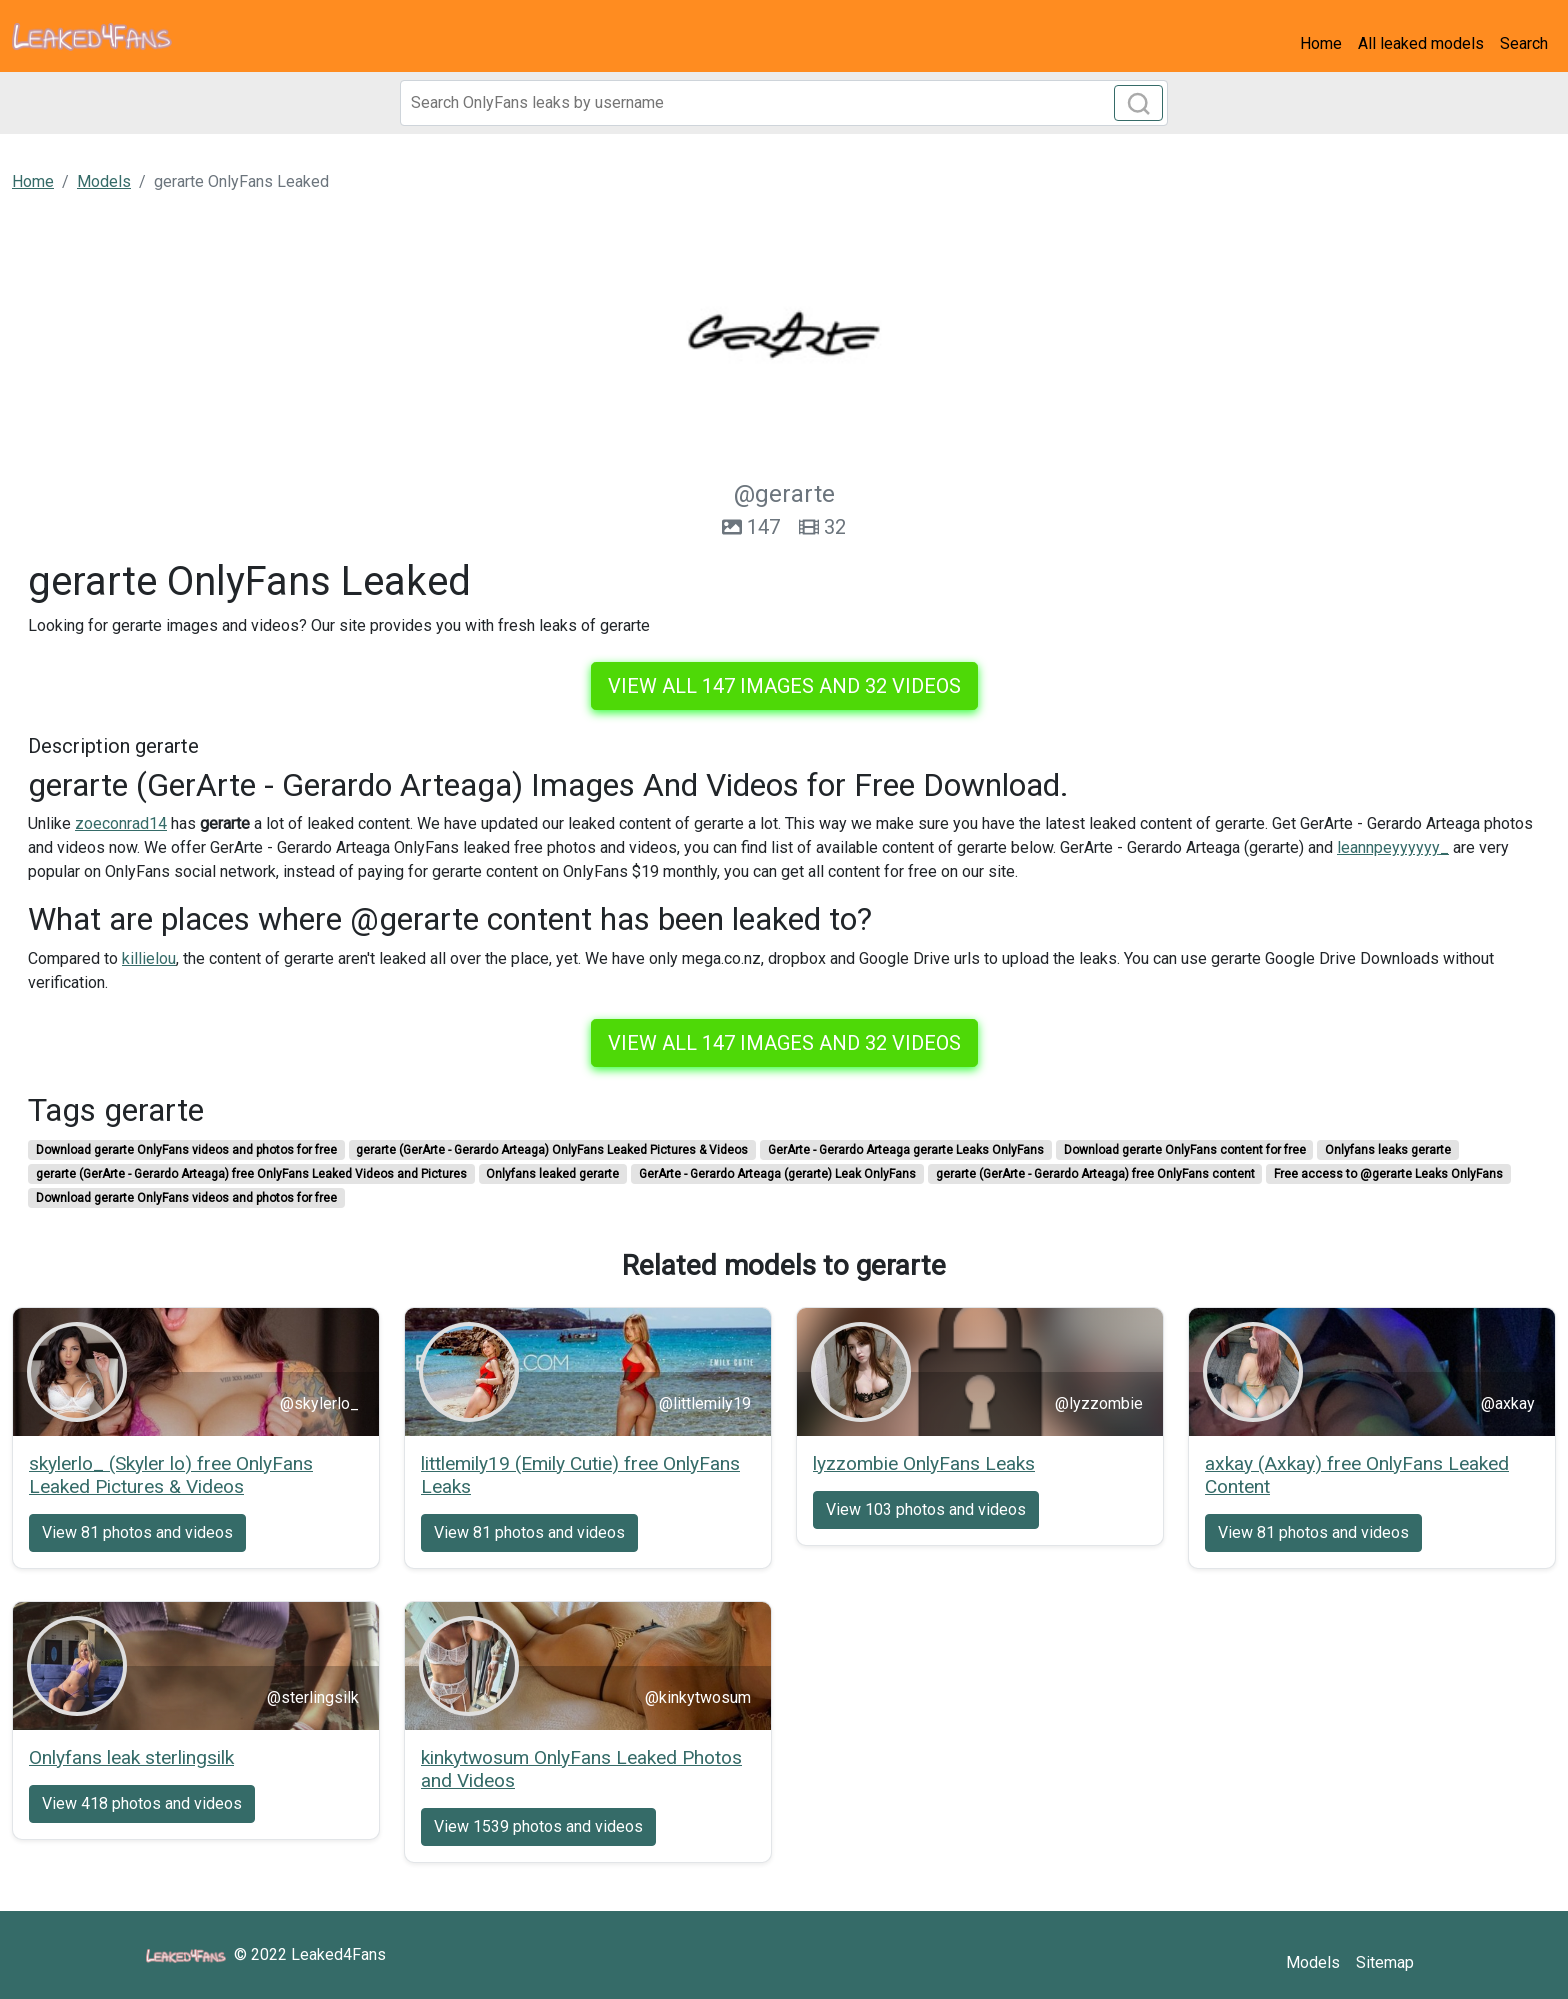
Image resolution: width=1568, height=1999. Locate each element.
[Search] (784, 103)
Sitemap (1385, 1962)
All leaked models (1421, 43)
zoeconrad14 (121, 823)
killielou (149, 958)
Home (1321, 43)
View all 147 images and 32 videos (784, 686)
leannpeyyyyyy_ (1393, 847)
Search (1524, 43)
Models (1313, 1962)
